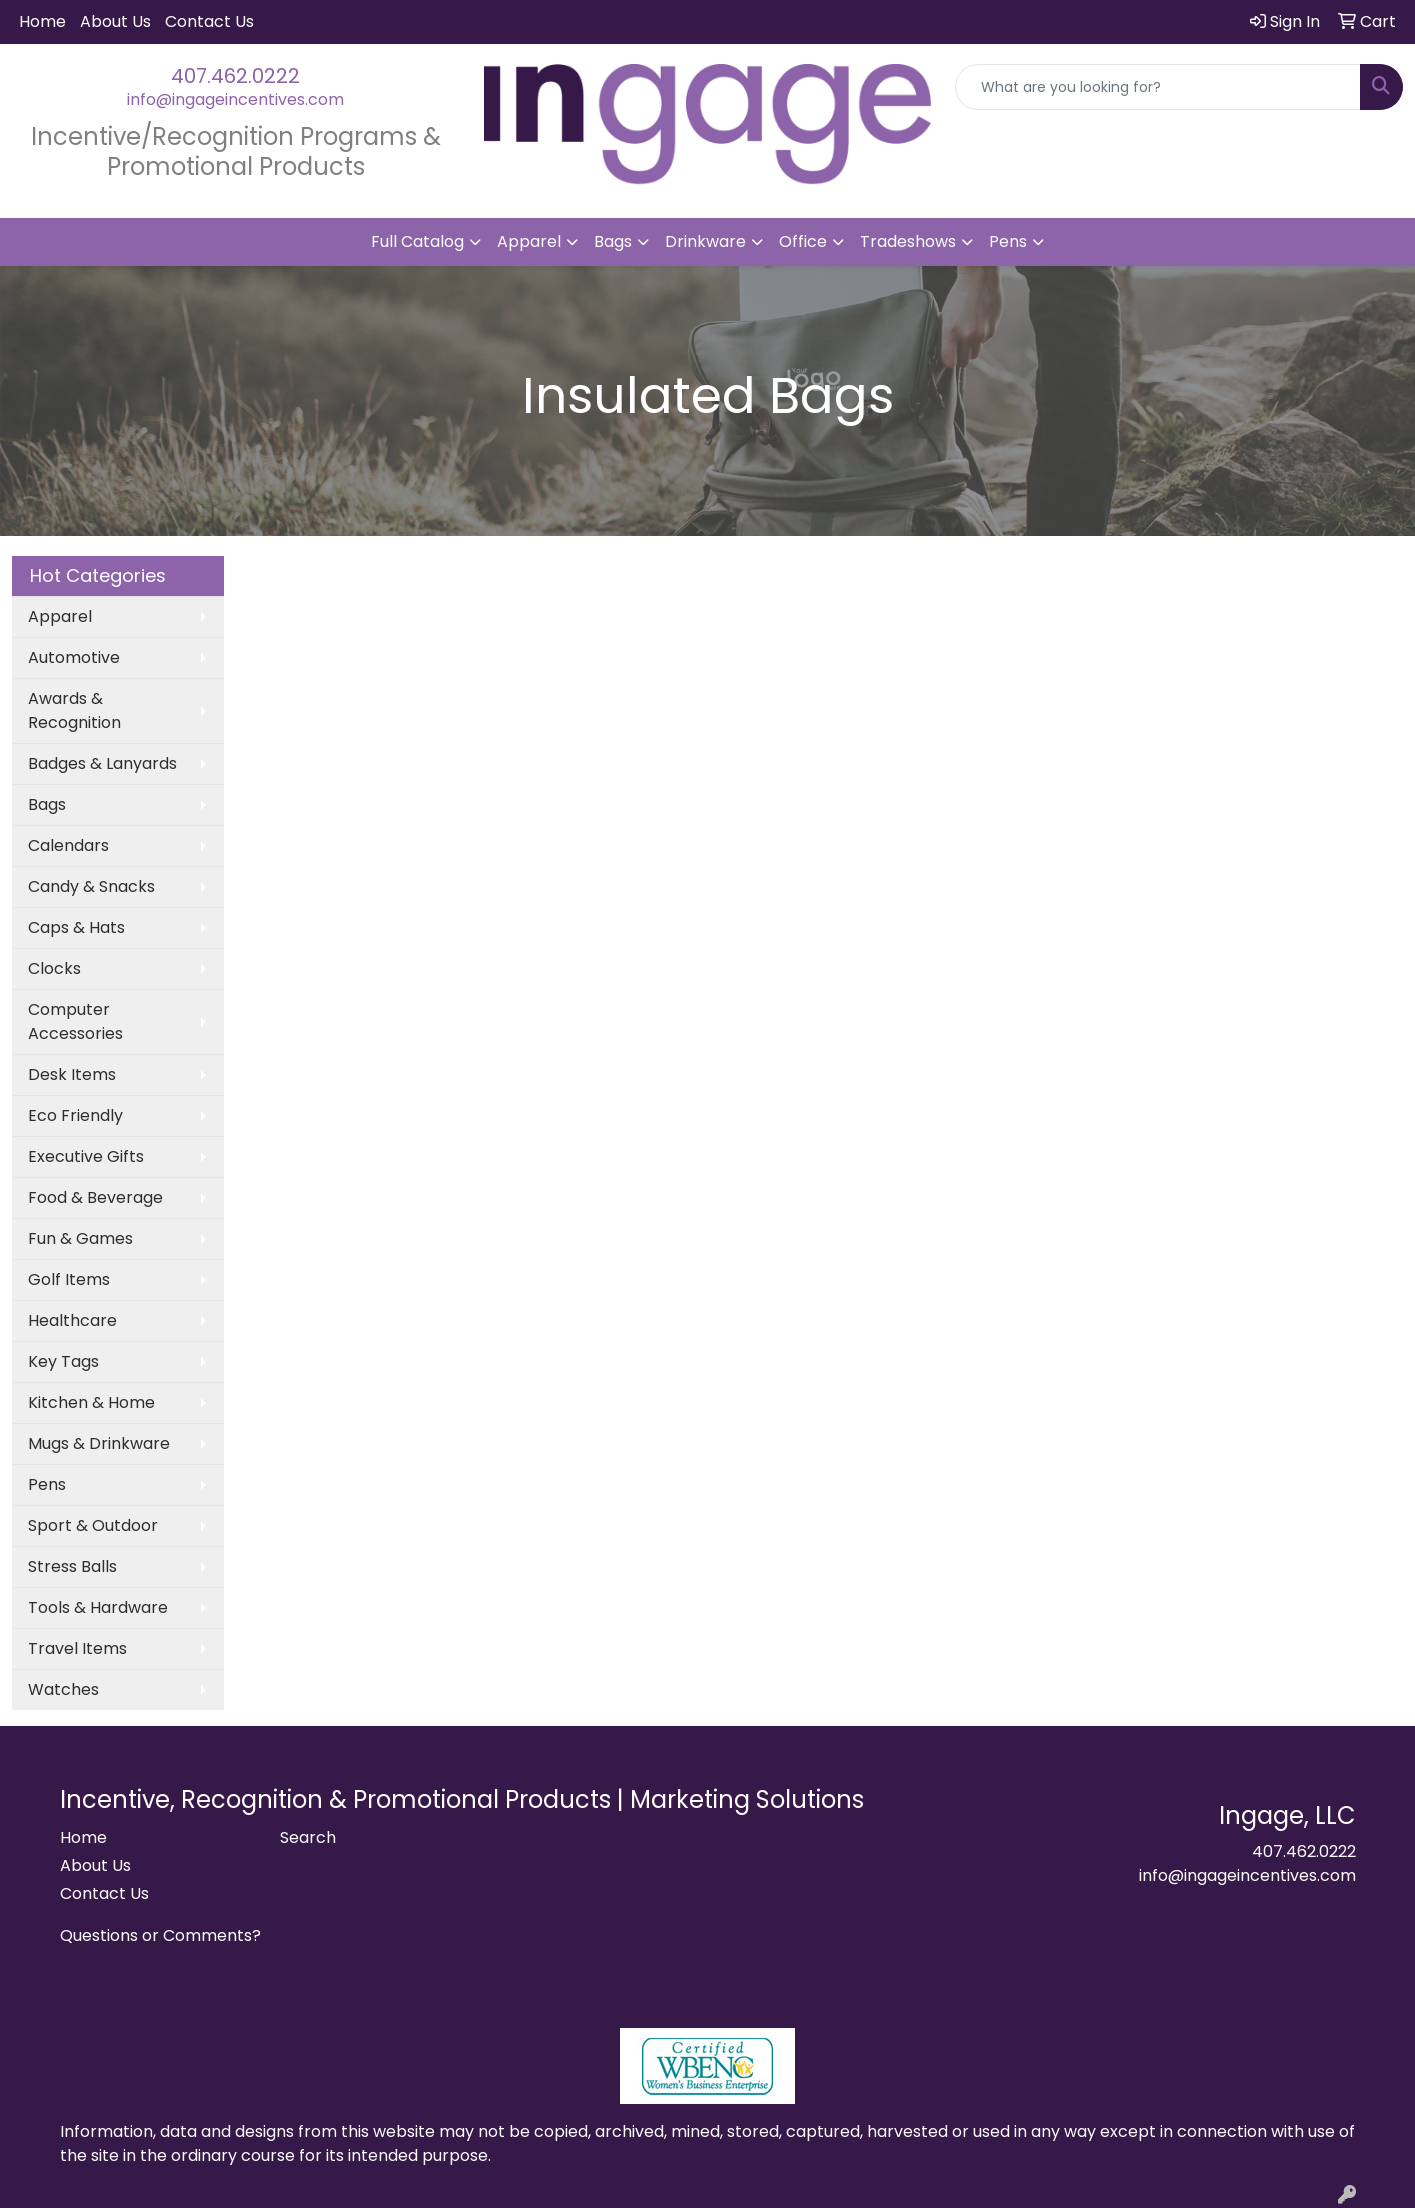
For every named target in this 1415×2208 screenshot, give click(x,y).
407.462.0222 (235, 76)
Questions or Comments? (160, 1935)
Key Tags (63, 1361)
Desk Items (72, 1074)
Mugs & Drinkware (99, 1443)
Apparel (529, 241)
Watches (63, 1689)
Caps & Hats (76, 927)
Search (308, 1837)
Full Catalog (417, 241)
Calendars (68, 845)
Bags (613, 241)
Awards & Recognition (74, 710)
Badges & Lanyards (102, 763)
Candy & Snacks (91, 886)
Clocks (54, 968)
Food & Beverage (95, 1197)
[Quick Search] (1158, 87)
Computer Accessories (75, 1021)
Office (803, 241)
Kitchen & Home (91, 1402)
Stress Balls (72, 1566)
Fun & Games (80, 1238)
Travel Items (77, 1648)
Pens (1008, 241)
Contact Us (209, 21)
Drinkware (705, 241)
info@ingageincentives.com (235, 99)
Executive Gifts (86, 1156)
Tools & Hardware (98, 1607)
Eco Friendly (75, 1115)
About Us (115, 21)
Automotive (74, 657)
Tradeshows (908, 241)
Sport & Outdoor (93, 1525)
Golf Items (69, 1279)
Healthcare (72, 1320)
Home (42, 21)
